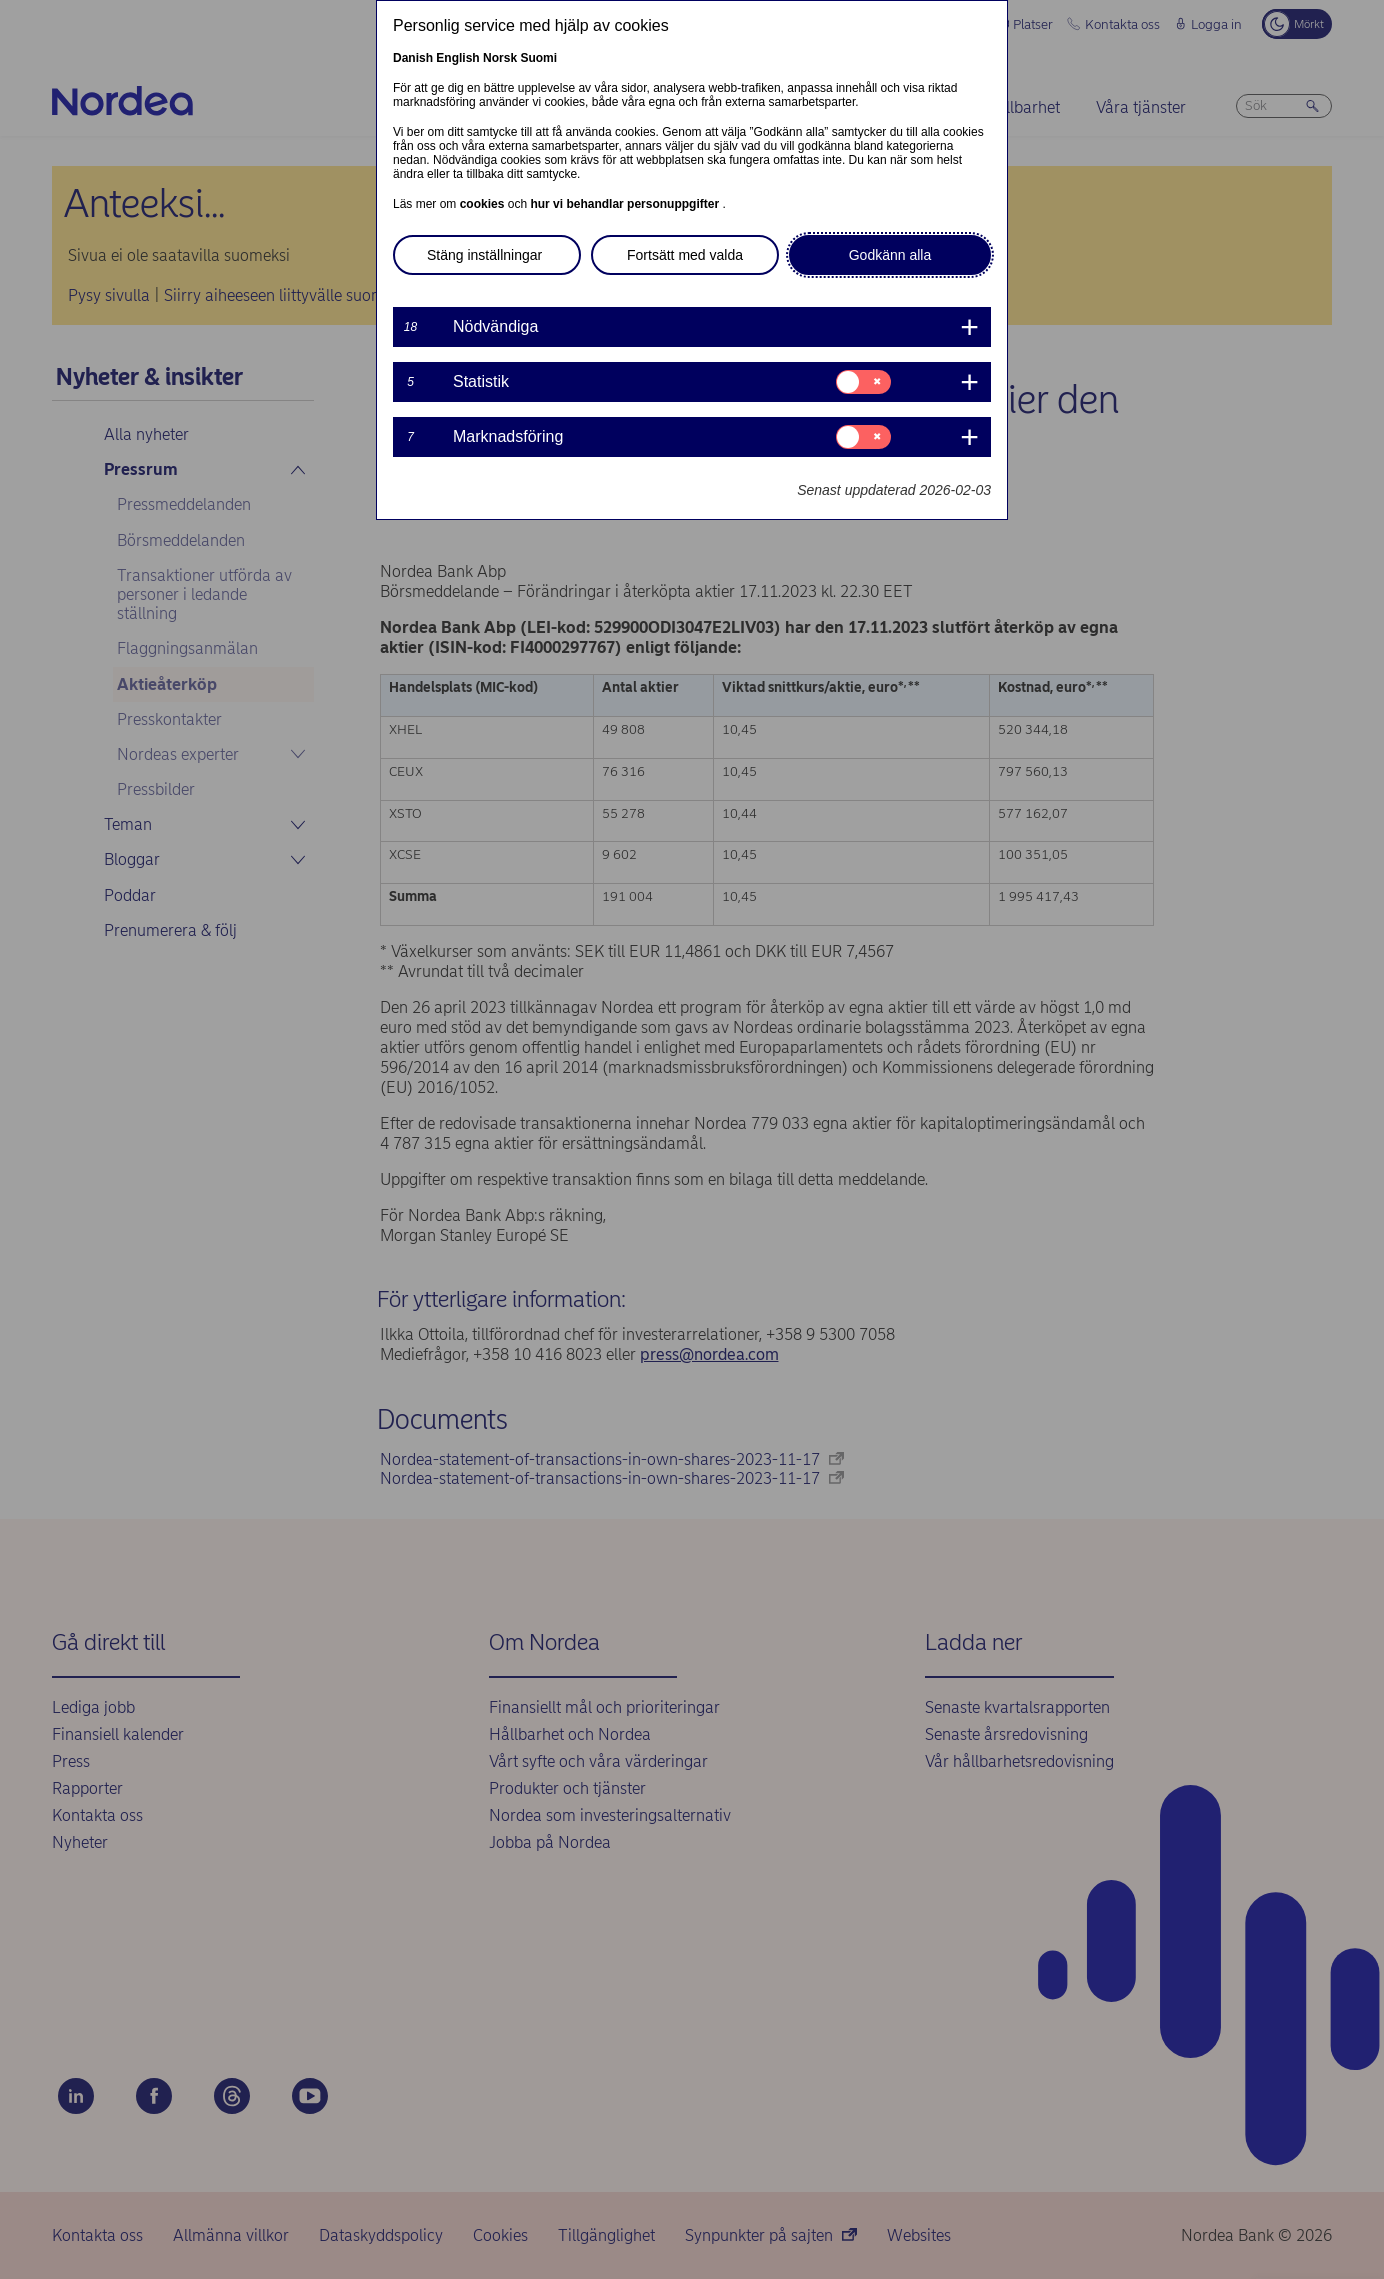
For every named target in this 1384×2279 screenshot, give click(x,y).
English (457, 58)
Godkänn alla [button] (890, 255)
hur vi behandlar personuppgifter (626, 204)
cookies (484, 204)
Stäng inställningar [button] (484, 255)
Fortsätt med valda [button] (685, 255)
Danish (413, 58)
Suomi (538, 58)
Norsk (500, 58)
